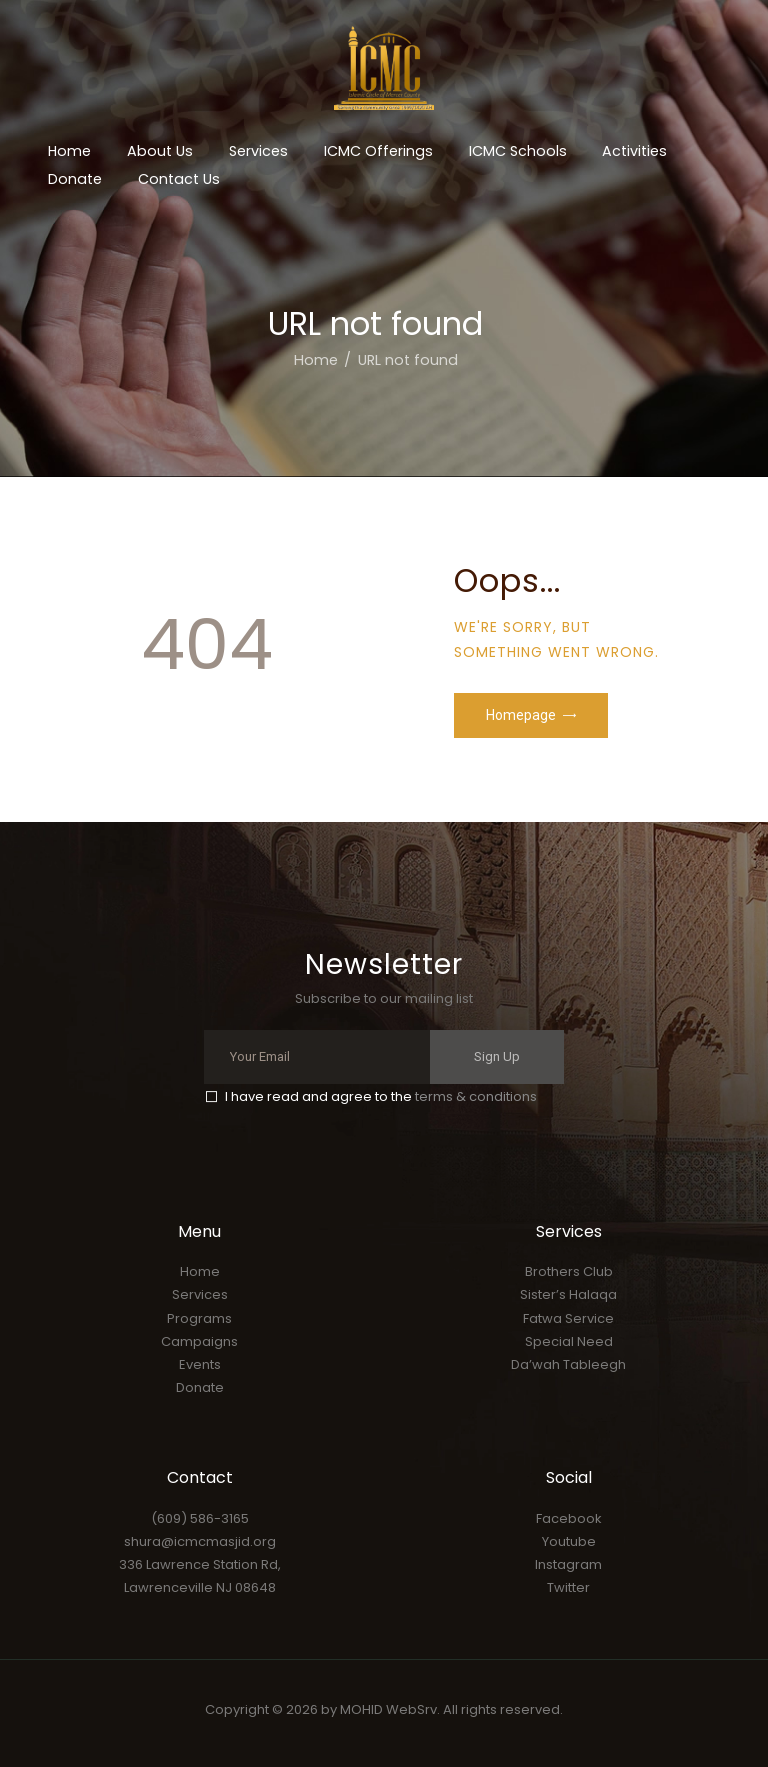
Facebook (569, 1518)
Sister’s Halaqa (568, 1294)
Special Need (569, 1341)
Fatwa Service (568, 1318)
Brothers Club (569, 1271)
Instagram (568, 1564)
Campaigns (199, 1341)
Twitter (568, 1587)
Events (200, 1364)
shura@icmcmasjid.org (200, 1541)
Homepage (521, 715)
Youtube (569, 1541)
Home (316, 360)
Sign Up (497, 1056)
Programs (199, 1318)
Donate (200, 1387)
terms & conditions (476, 1096)
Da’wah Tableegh (568, 1364)
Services (200, 1294)
